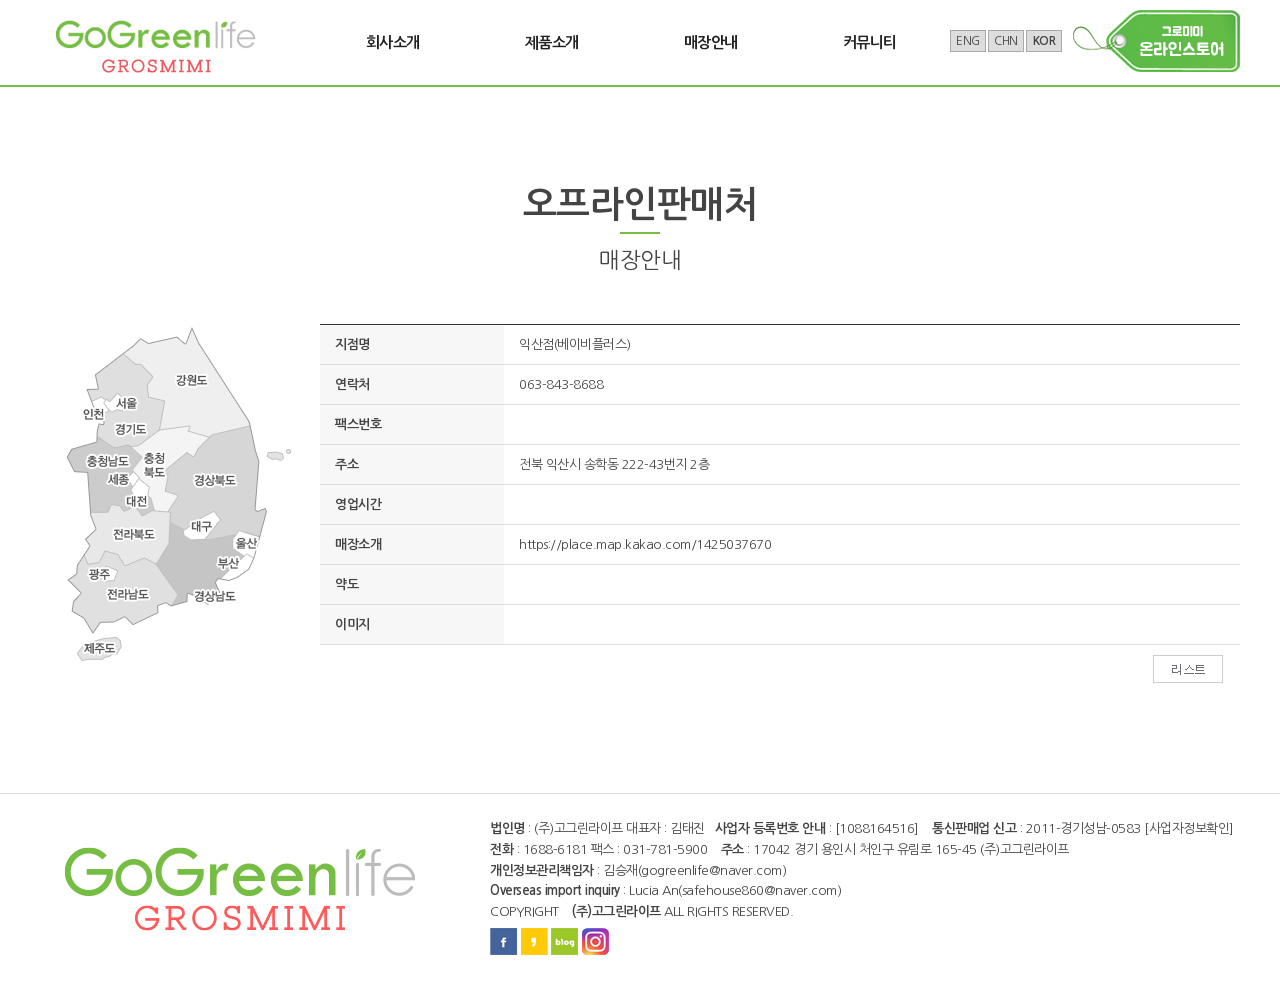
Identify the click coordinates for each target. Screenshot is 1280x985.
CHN (1006, 41)
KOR (1044, 41)
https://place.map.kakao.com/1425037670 (645, 544)
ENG (968, 41)
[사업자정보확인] (1189, 828)
